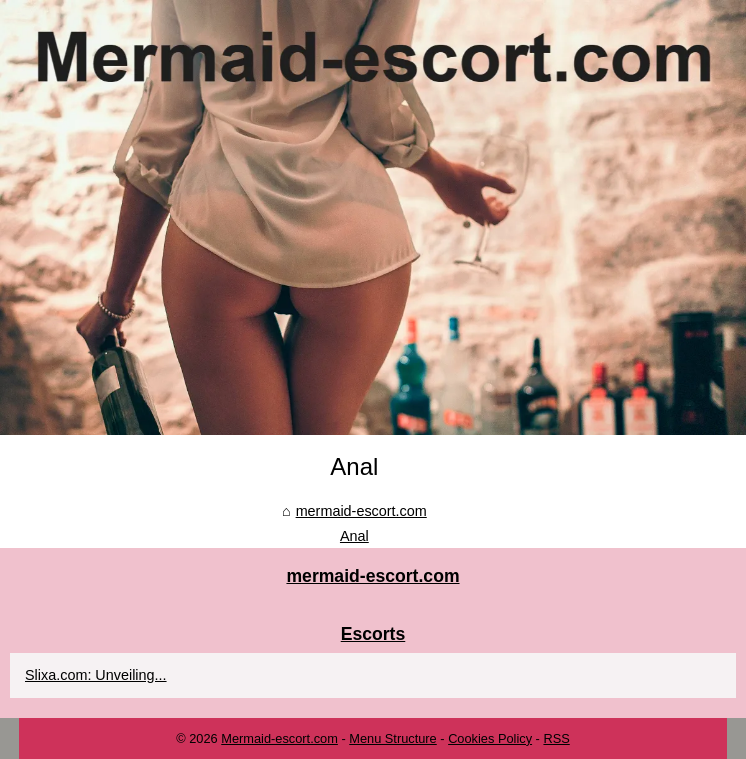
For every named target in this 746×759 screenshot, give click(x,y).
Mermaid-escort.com (279, 738)
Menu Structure (393, 738)
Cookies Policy (490, 738)
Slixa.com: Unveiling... (96, 675)
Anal (354, 536)
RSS (556, 738)
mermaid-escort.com (361, 511)
